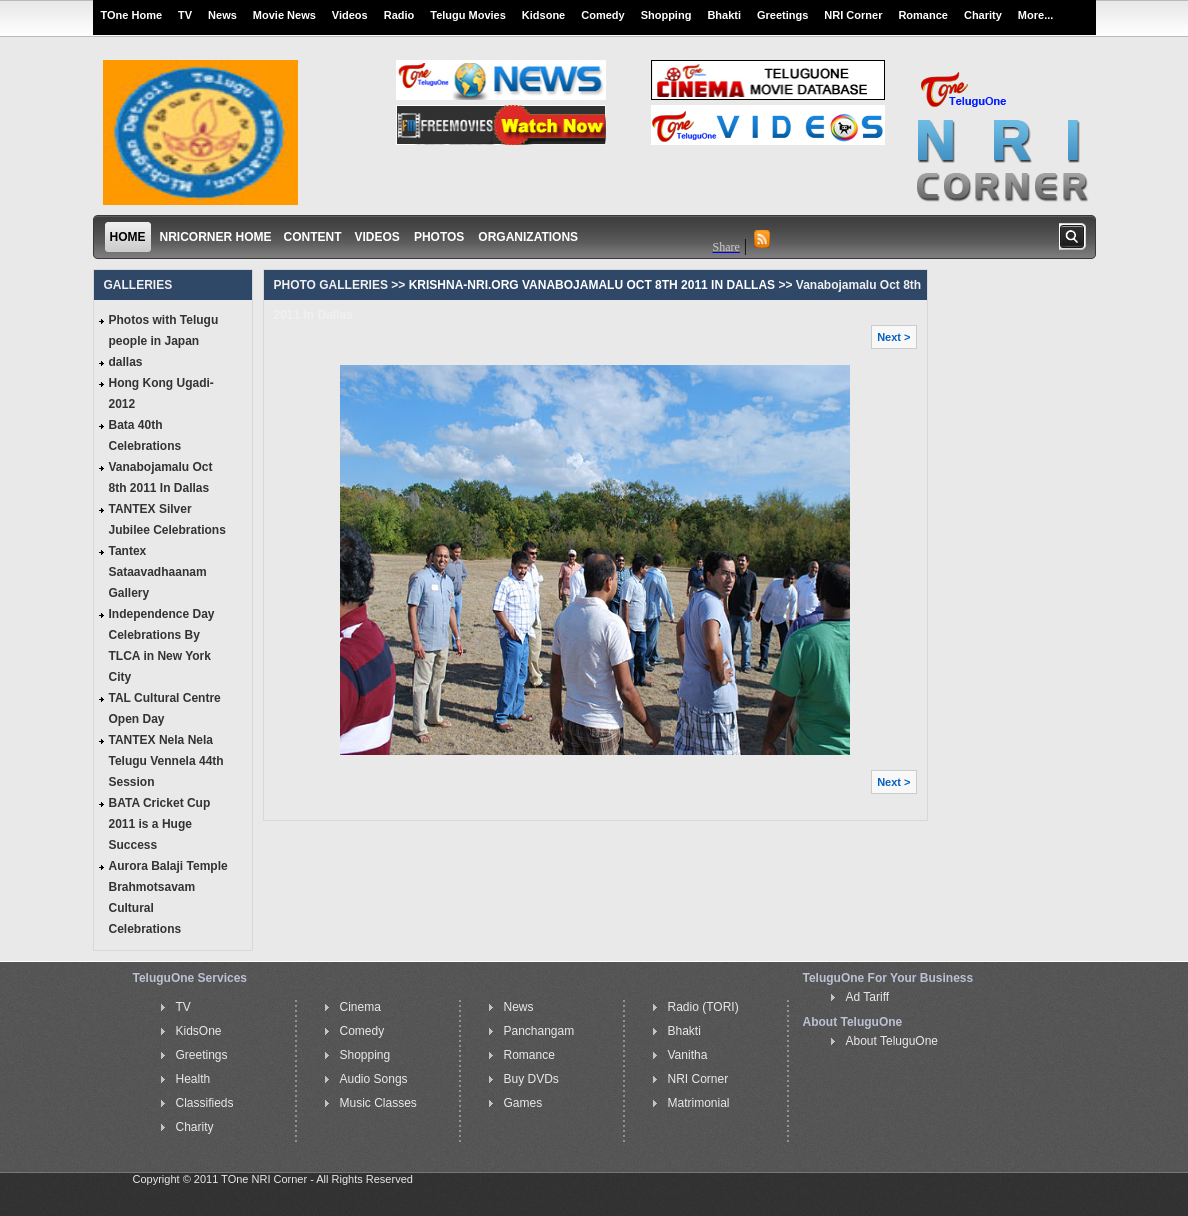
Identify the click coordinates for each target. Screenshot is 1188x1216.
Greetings (782, 15)
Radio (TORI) (703, 1007)
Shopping (666, 15)
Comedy (602, 15)
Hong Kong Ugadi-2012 (161, 393)
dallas (126, 362)
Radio (399, 15)
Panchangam (539, 1031)
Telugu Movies (468, 15)
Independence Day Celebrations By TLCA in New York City (162, 645)
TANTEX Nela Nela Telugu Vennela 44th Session (166, 761)
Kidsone (543, 15)
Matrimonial (699, 1103)
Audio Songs (374, 1079)
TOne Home (132, 15)
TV (185, 15)
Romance (923, 15)
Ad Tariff (868, 997)
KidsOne (199, 1031)
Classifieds (205, 1103)
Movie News (284, 15)
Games (523, 1103)
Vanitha (688, 1055)
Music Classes (378, 1103)
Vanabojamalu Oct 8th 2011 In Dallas (161, 477)
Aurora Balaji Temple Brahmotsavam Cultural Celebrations (168, 897)
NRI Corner (853, 15)
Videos (350, 15)
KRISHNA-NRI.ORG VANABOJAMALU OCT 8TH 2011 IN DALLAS (590, 285)
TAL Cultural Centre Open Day (165, 708)
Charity (983, 15)
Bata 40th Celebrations (145, 435)
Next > (893, 337)
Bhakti (724, 15)
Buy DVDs (531, 1079)
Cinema (360, 1007)
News (222, 15)
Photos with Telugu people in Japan (164, 330)
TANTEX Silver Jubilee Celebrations (167, 519)
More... (1035, 15)
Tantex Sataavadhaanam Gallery (158, 572)
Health (193, 1079)
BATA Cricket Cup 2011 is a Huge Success (160, 824)
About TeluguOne (892, 1041)
